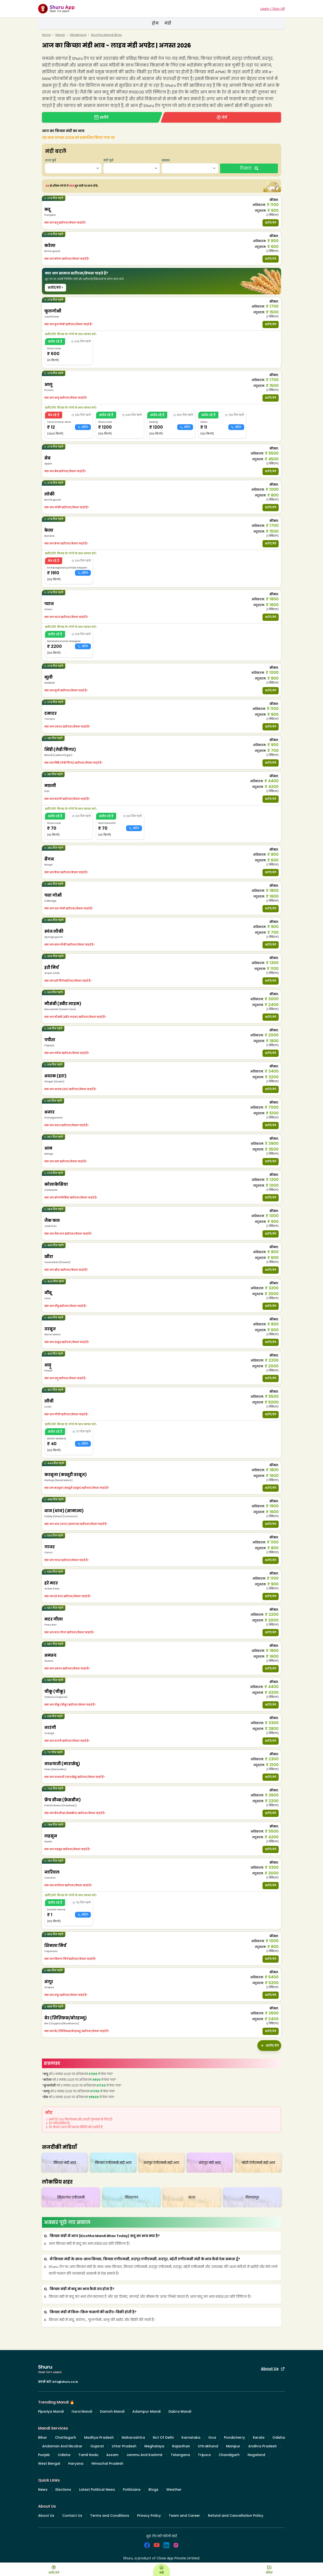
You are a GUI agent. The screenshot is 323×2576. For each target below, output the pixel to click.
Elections (63, 2489)
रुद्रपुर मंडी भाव (210, 2162)
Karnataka (191, 2437)
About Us (273, 2368)
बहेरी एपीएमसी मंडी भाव (258, 2162)
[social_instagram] (176, 2545)
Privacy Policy (149, 2515)
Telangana (180, 2454)
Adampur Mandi (146, 2411)
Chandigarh (229, 2454)
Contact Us (72, 2515)
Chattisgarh (65, 2437)
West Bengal (49, 2463)
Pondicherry (234, 2437)
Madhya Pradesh (99, 2437)
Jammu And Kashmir (144, 2454)
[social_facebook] (147, 2545)
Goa (212, 2437)
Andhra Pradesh (262, 2446)
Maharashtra (133, 2437)
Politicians (132, 2489)
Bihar (42, 2437)
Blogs (153, 2489)
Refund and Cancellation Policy (235, 2515)
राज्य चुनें (50, 160)
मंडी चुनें (108, 160)
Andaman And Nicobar (62, 2446)
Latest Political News (97, 2489)
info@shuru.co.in (65, 2382)
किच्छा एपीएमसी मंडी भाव (113, 2162)
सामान (166, 160)
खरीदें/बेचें (270, 223)
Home (46, 35)
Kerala (258, 2437)
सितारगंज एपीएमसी (71, 2197)
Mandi (60, 35)
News (42, 2489)
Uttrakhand (78, 35)
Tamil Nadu (88, 2454)
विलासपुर (252, 2197)
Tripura (204, 2454)
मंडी (167, 23)
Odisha (278, 2437)
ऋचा (191, 2197)
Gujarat (97, 2446)
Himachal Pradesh (107, 2463)
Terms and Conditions (109, 2515)
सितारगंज (131, 2197)
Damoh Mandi (112, 2411)
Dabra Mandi (179, 2411)
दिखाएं (249, 168)
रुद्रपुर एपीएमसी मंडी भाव (161, 2162)
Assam (112, 2454)
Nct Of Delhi (163, 2437)
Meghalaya (154, 2446)
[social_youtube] (157, 2545)
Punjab (44, 2454)
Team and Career (184, 2515)
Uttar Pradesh (124, 2446)
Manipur (233, 2446)
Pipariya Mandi (51, 2411)
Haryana (75, 2463)
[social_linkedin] (166, 2545)
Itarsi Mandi (82, 2411)
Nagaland (256, 2454)
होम (155, 23)
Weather (174, 2489)
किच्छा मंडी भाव (65, 2162)
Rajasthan (181, 2446)
